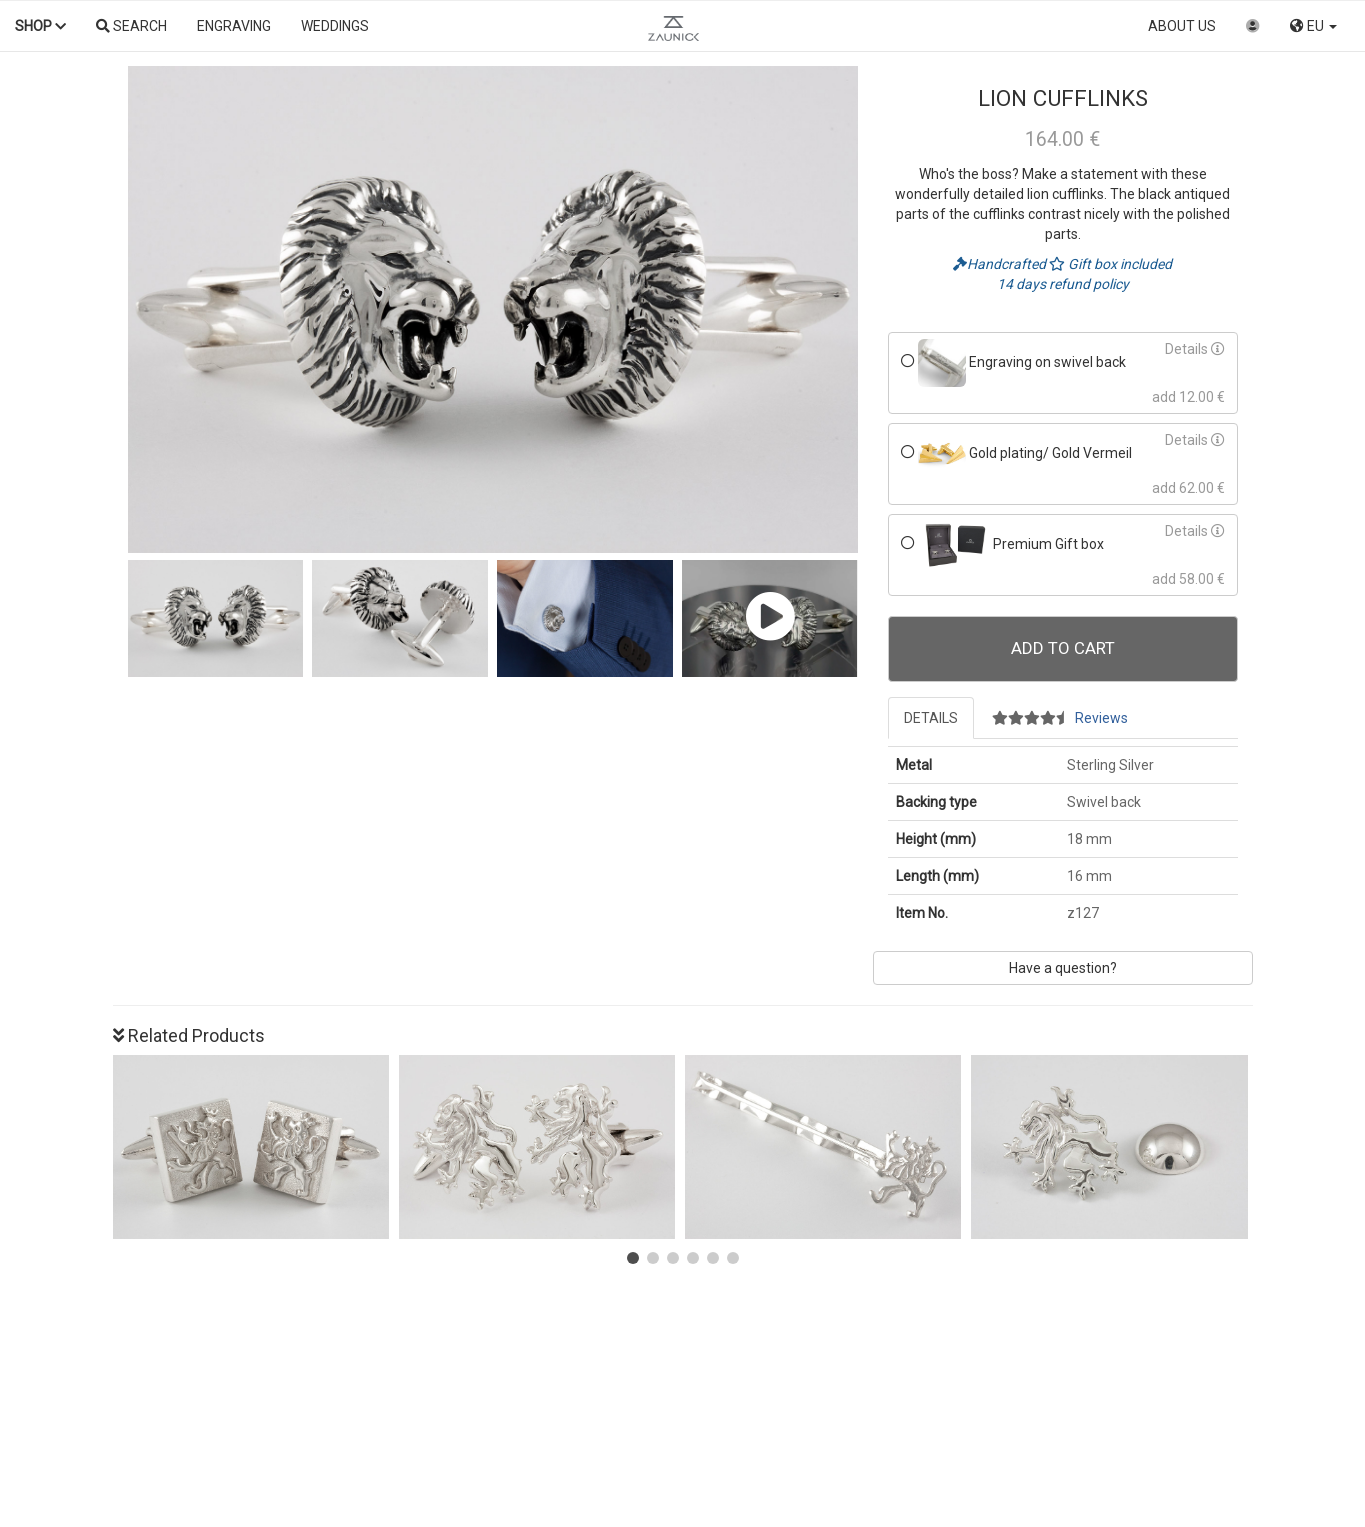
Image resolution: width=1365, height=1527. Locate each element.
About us (1182, 26)
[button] (633, 1258)
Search (131, 26)
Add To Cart (1063, 648)
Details (1195, 349)
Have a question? (1063, 968)
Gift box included (1110, 264)
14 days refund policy (1063, 284)
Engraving (234, 26)
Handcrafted (1001, 264)
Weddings (335, 26)
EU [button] (1313, 26)
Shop (40, 26)
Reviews (1060, 718)
